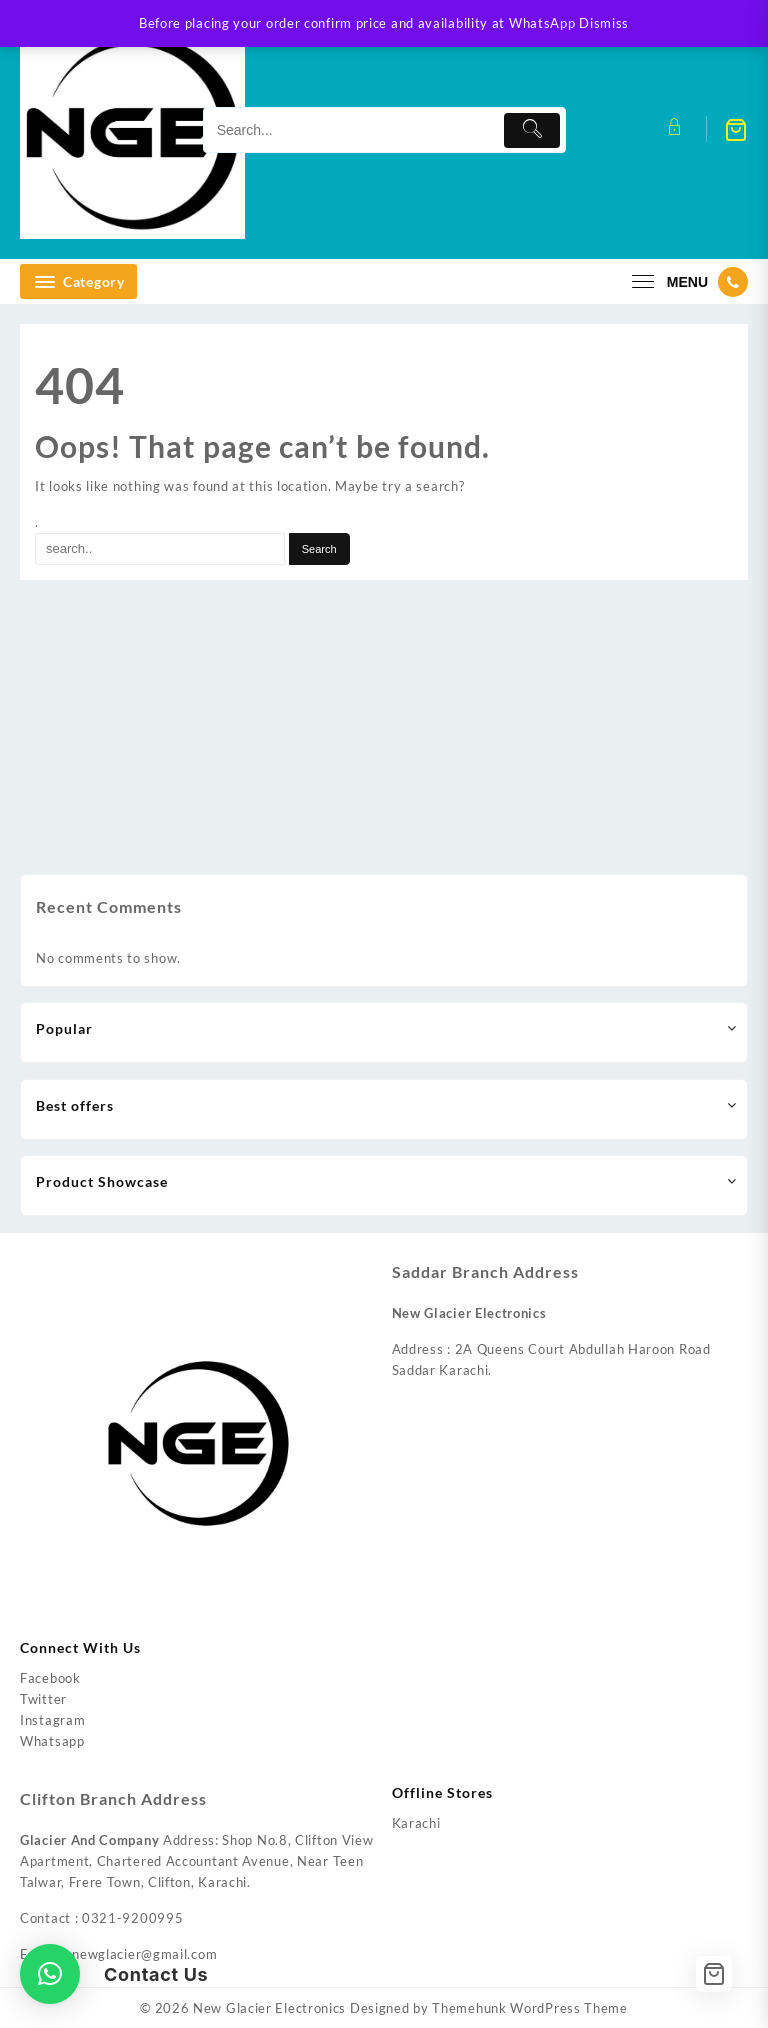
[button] (50, 1974)
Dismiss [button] (604, 23)
